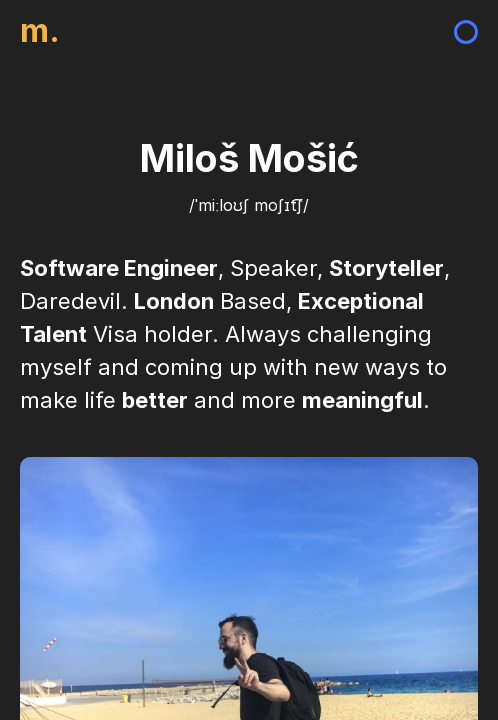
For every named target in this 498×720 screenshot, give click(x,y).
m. (40, 30)
